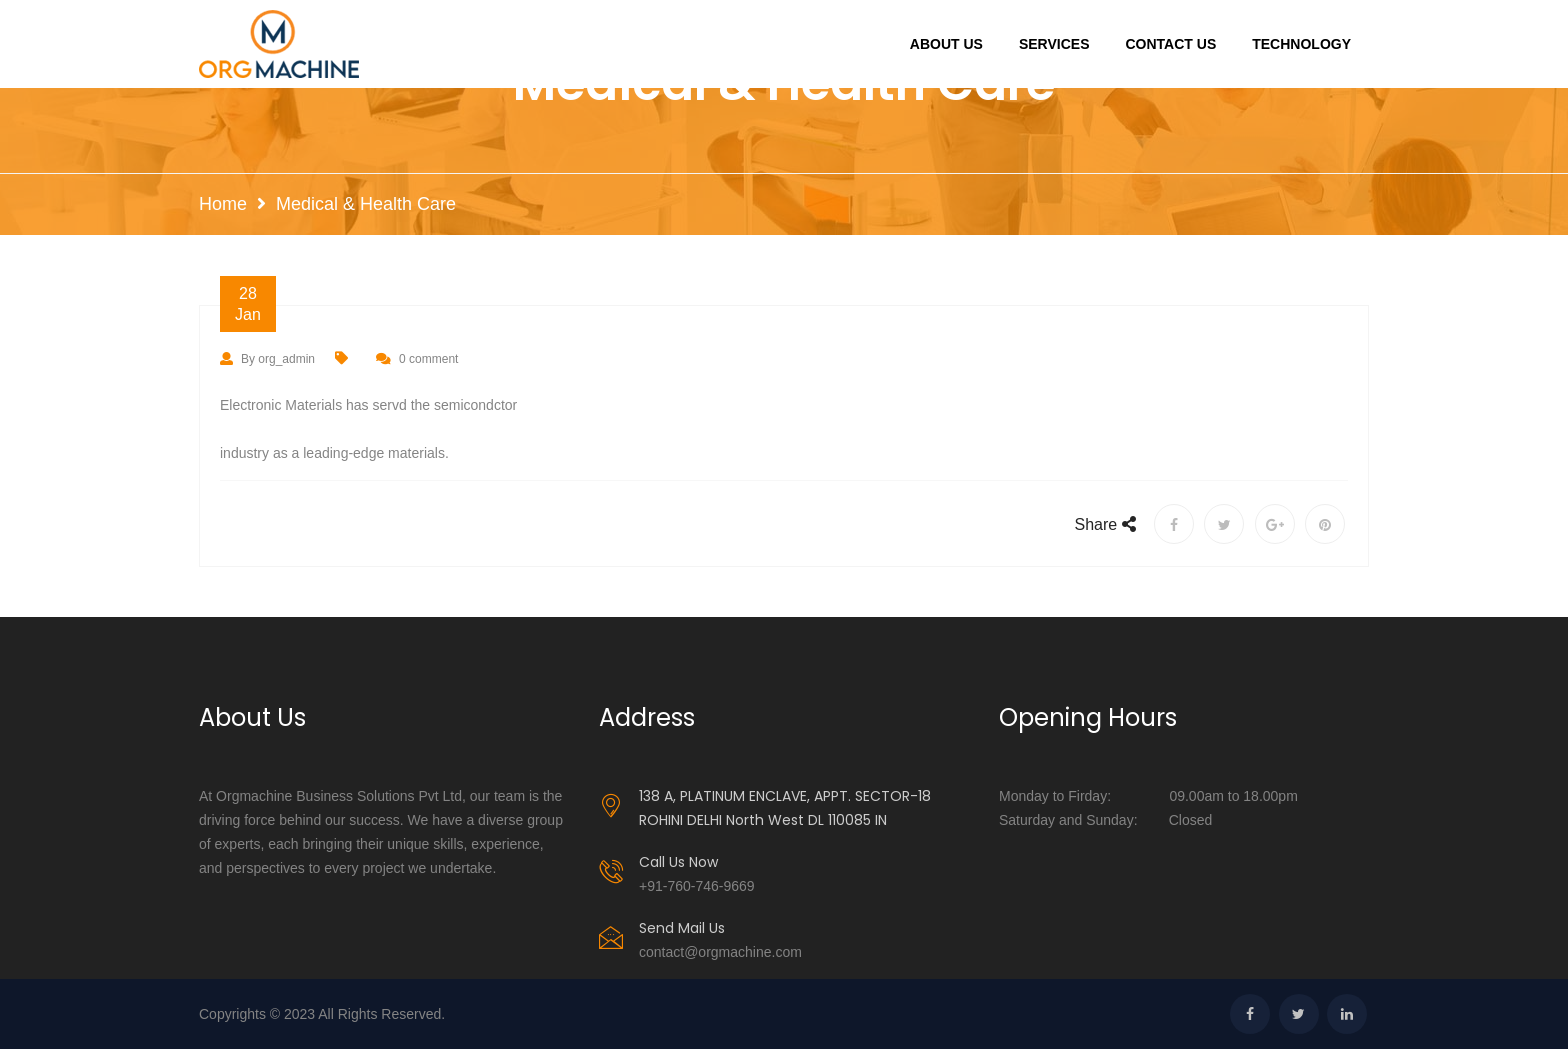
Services (1054, 44)
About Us (946, 44)
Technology (1301, 44)
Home (223, 204)
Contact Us (1170, 44)
